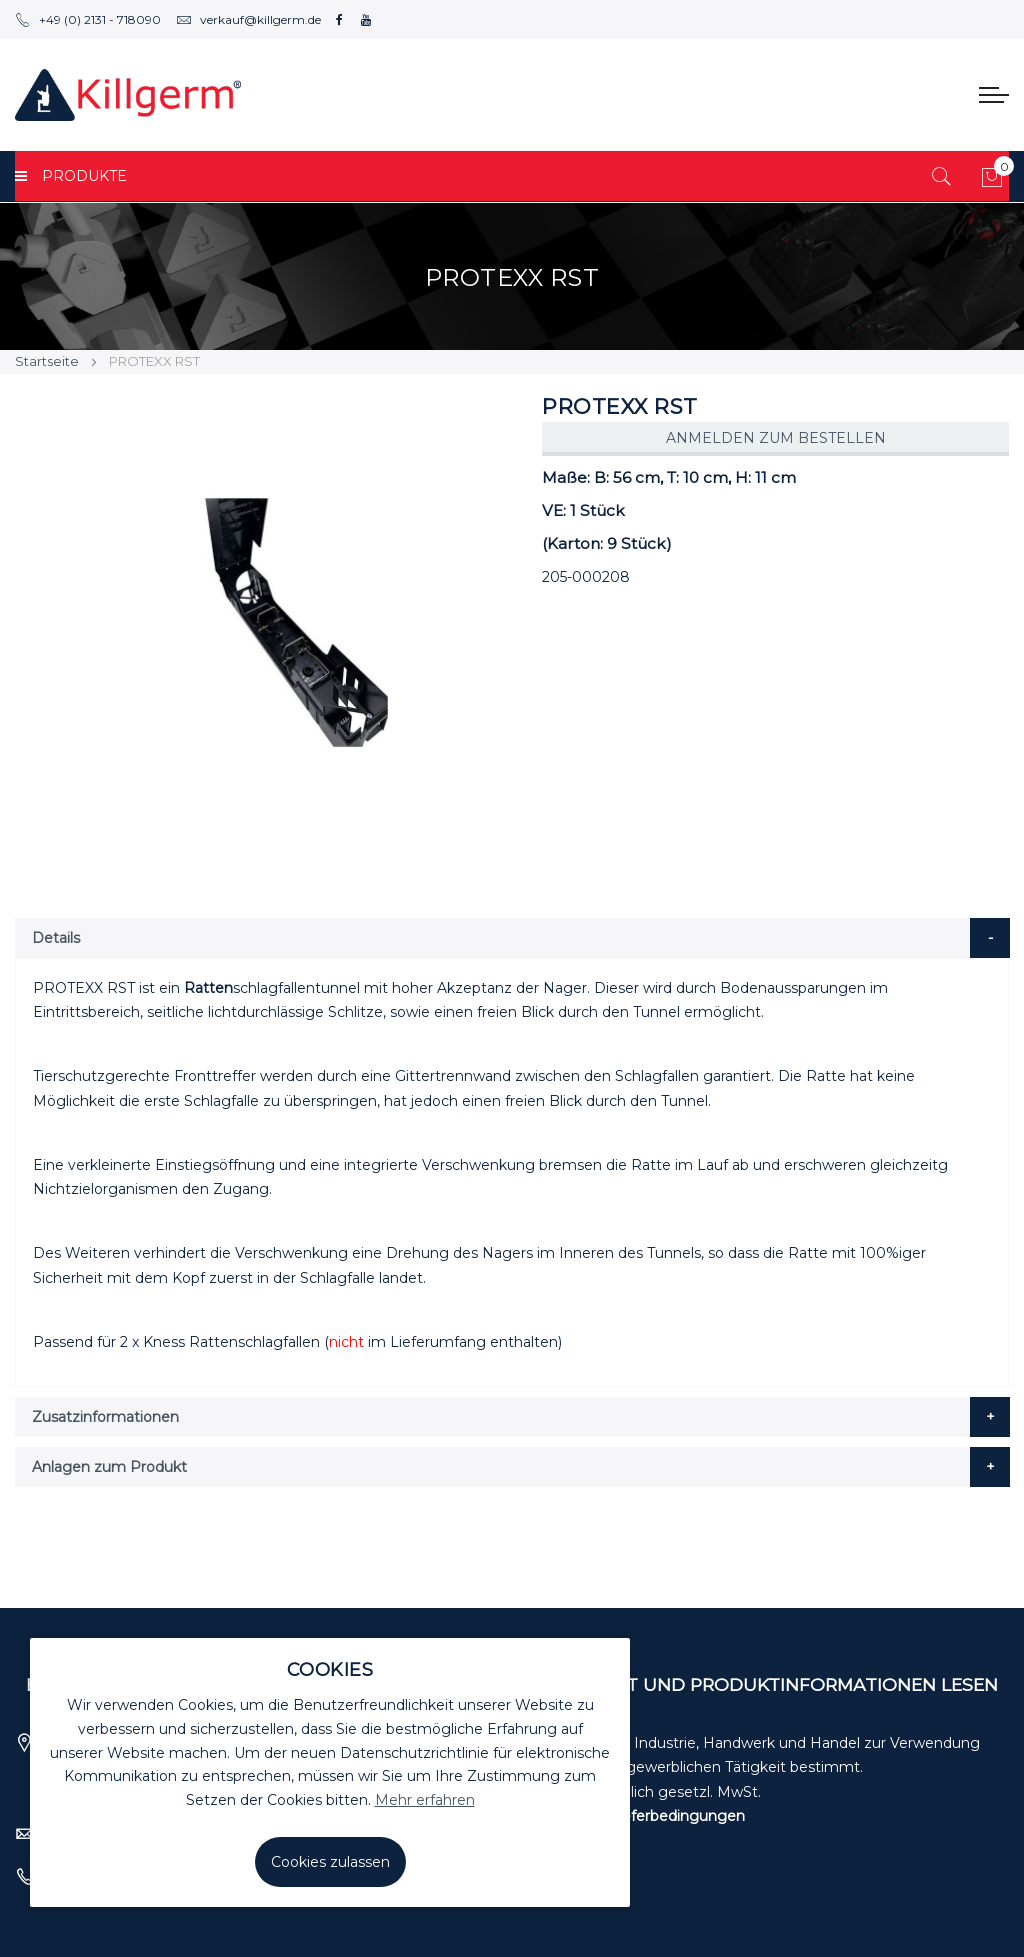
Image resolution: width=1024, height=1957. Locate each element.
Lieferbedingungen (677, 1816)
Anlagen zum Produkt (109, 1467)
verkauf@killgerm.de (248, 19)
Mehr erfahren (425, 1800)
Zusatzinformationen (105, 1417)
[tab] (512, 938)
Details (56, 938)
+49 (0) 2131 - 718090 (88, 19)
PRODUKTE (71, 176)
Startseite (47, 361)
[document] (330, 1772)
